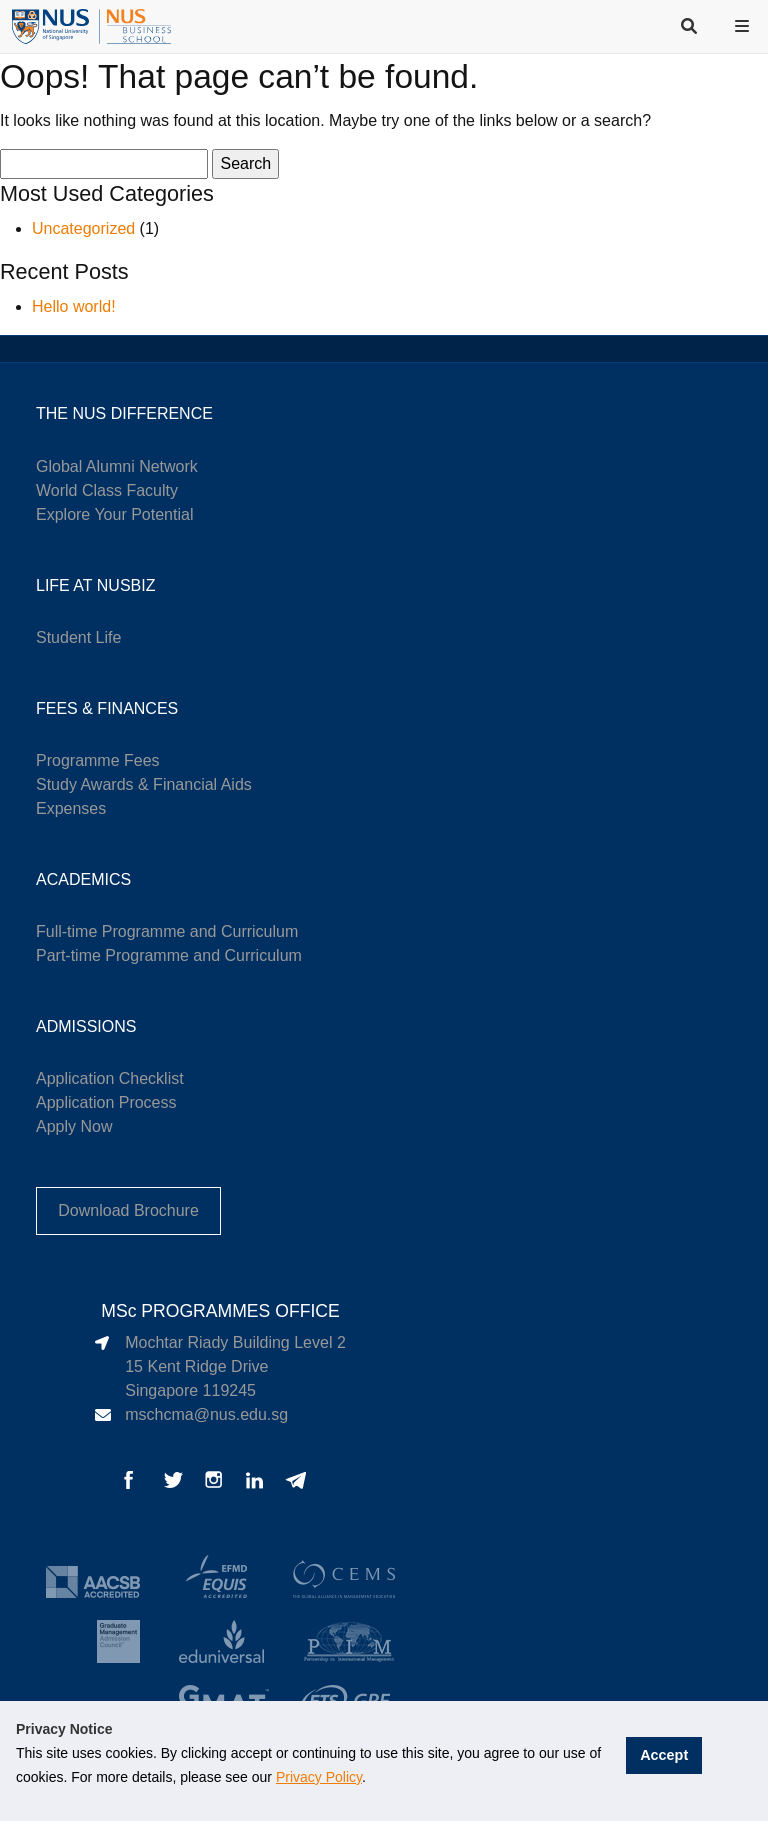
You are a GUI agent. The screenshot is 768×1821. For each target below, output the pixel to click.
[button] (744, 26)
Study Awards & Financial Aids (144, 784)
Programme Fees (98, 760)
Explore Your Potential (114, 514)
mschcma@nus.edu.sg (206, 1414)
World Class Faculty (107, 490)
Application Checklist (110, 1078)
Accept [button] (667, 1753)
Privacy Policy (319, 1777)
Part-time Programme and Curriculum (169, 955)
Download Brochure (128, 1210)
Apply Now (74, 1126)
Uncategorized (83, 228)
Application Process (106, 1102)
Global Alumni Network (117, 466)
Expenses (71, 808)
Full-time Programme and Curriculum (167, 931)
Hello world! (74, 306)
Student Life (78, 637)
